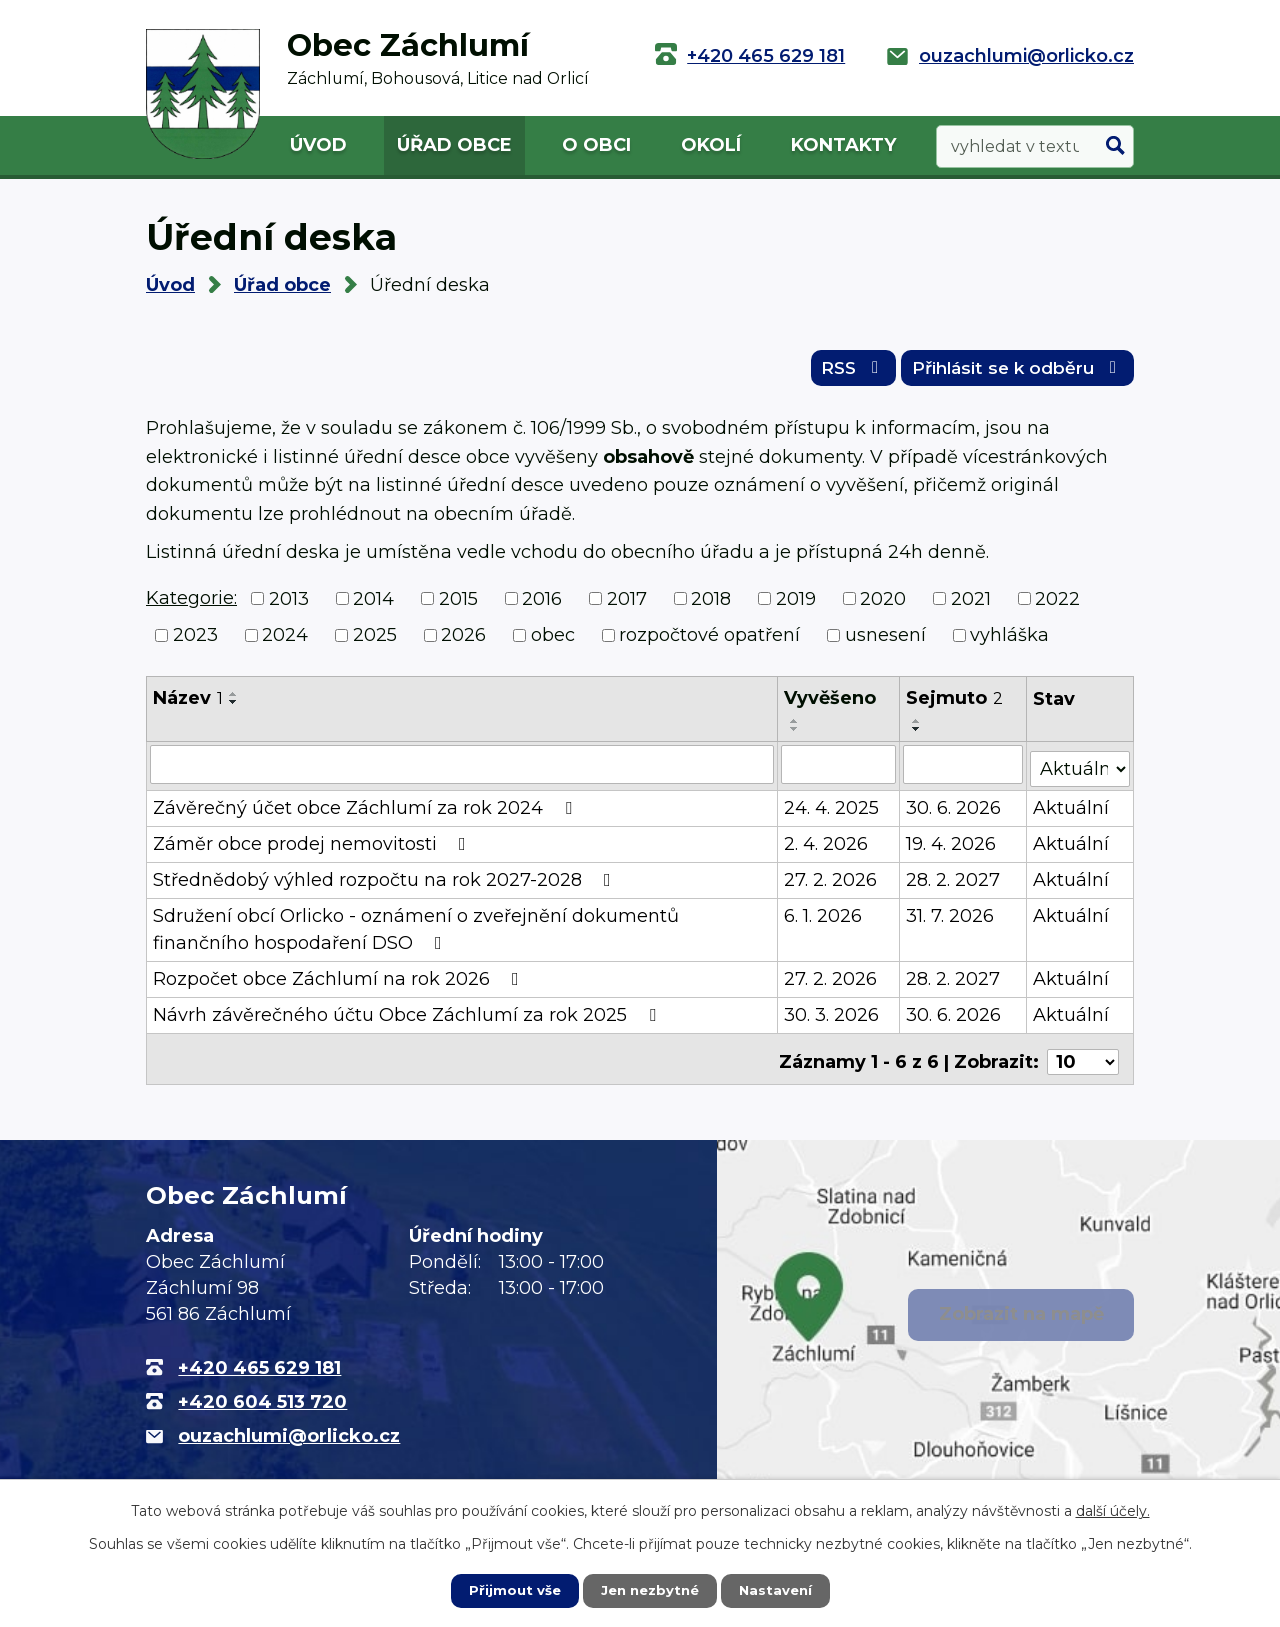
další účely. (1113, 1510)
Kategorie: (191, 604)
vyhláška (1009, 641)
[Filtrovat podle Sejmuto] (963, 770)
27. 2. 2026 (830, 882)
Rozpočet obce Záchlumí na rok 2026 (340, 981)
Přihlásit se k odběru (1010, 372)
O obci (596, 145)
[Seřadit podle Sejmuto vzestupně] (917, 727)
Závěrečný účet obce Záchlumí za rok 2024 (366, 810)
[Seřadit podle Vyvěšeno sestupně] (795, 735)
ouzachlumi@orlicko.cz (1026, 56)
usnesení (885, 641)
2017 (627, 605)
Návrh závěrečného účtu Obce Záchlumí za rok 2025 (408, 1017)
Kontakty (843, 145)
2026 (463, 641)
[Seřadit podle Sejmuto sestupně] (917, 735)
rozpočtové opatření (709, 641)
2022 (1057, 605)
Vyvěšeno (830, 704)
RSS (831, 372)
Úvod (318, 145)
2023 (195, 641)
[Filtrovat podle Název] (462, 770)
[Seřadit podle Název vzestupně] (234, 700)
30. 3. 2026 (831, 1017)
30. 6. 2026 (953, 810)
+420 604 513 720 (262, 1398)
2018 (711, 605)
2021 (971, 605)
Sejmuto (954, 704)
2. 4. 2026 (826, 846)
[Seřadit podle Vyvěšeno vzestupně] (795, 727)
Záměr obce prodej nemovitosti (313, 846)
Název (188, 704)
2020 (883, 605)
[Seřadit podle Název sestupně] (234, 708)
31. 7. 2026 (950, 918)
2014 (373, 605)
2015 (458, 605)
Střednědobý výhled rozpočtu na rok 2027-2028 (386, 882)
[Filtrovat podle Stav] (1080, 768)
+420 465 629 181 (766, 56)
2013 (289, 605)
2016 (542, 605)
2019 (796, 605)
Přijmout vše (510, 1590)
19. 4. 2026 (951, 846)
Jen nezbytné (649, 1590)
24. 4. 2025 (831, 810)
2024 (285, 641)
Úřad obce (454, 145)
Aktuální (1071, 810)
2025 (375, 641)
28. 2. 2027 (953, 882)
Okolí (711, 145)
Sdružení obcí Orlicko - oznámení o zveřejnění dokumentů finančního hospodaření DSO (416, 931)
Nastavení (780, 1590)
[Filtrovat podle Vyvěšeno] (838, 770)
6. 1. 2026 (823, 918)
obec (553, 641)
